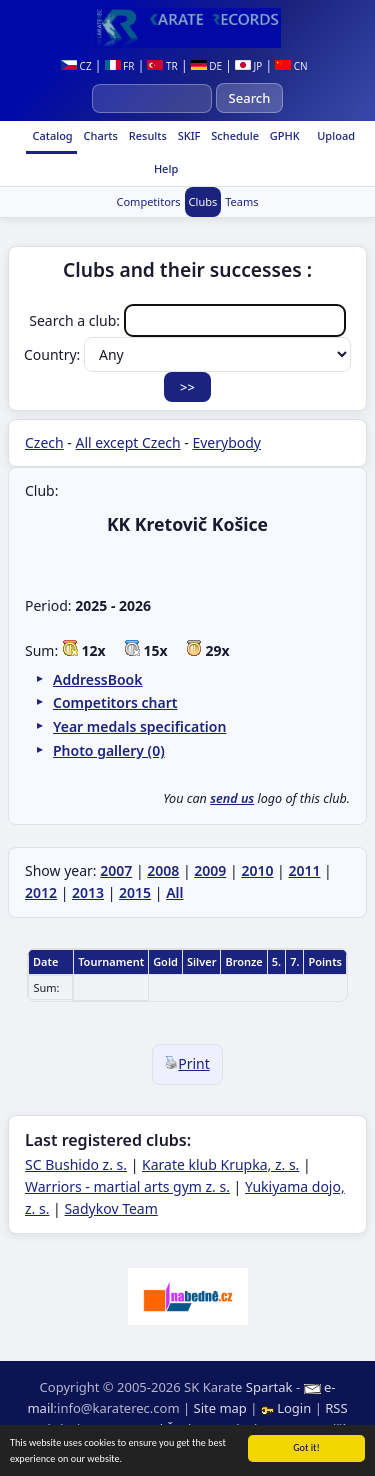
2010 (257, 870)
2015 (135, 892)
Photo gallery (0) (109, 750)
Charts (99, 135)
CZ (76, 66)
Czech (44, 442)
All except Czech (128, 442)
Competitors (148, 201)
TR (162, 66)
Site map (220, 1408)
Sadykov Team (110, 1208)
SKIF (188, 135)
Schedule (233, 135)
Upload (336, 135)
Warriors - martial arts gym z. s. (127, 1186)
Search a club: (187, 320)
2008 (163, 870)
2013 (88, 892)
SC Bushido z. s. (76, 1164)
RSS (336, 1408)
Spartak (269, 1387)
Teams (241, 201)
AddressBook (97, 679)
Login (288, 1408)
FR (120, 66)
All (174, 892)
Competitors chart (115, 702)
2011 (304, 870)
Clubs (203, 201)
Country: (187, 354)
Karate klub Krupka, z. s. (220, 1164)
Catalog (51, 135)
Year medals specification (139, 726)
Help (164, 168)
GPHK (283, 135)
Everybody (226, 442)
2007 (116, 870)
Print (187, 1063)
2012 (41, 892)
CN (291, 66)
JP (248, 66)
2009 (210, 870)
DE (206, 66)
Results (146, 135)
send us (232, 798)
